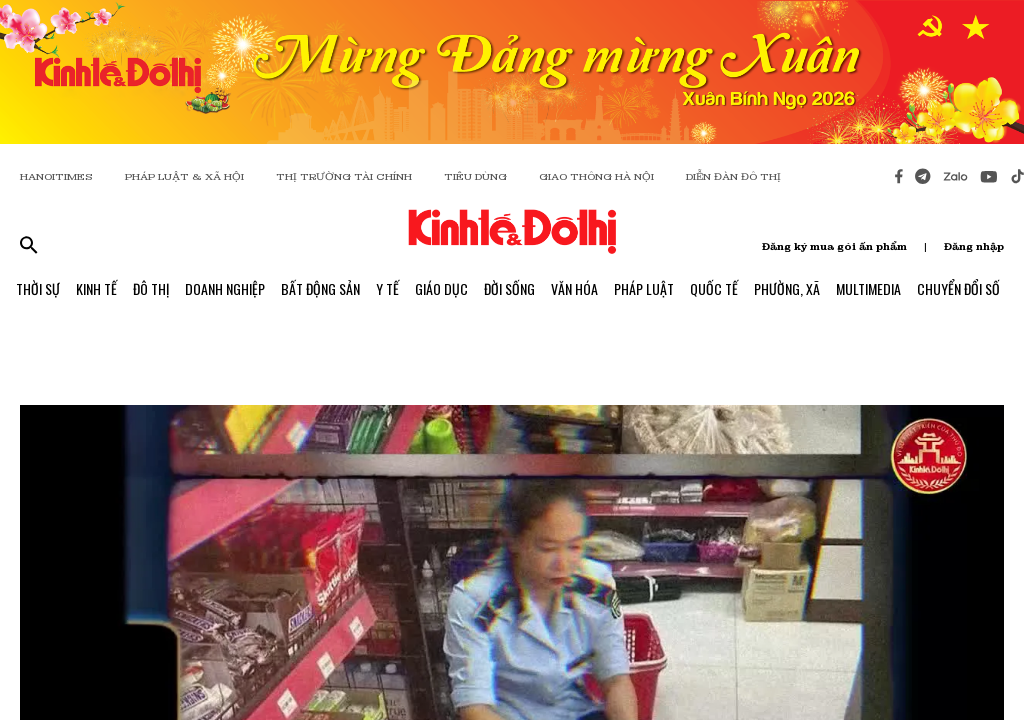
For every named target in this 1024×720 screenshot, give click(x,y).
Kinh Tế (96, 288)
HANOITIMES (56, 176)
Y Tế (387, 288)
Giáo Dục (441, 288)
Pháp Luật (644, 288)
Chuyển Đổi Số (958, 288)
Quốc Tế (714, 288)
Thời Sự (38, 288)
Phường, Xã (787, 288)
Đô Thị (151, 288)
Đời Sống (509, 288)
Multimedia (868, 288)
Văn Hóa (574, 288)
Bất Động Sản (320, 288)
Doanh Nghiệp (225, 288)
